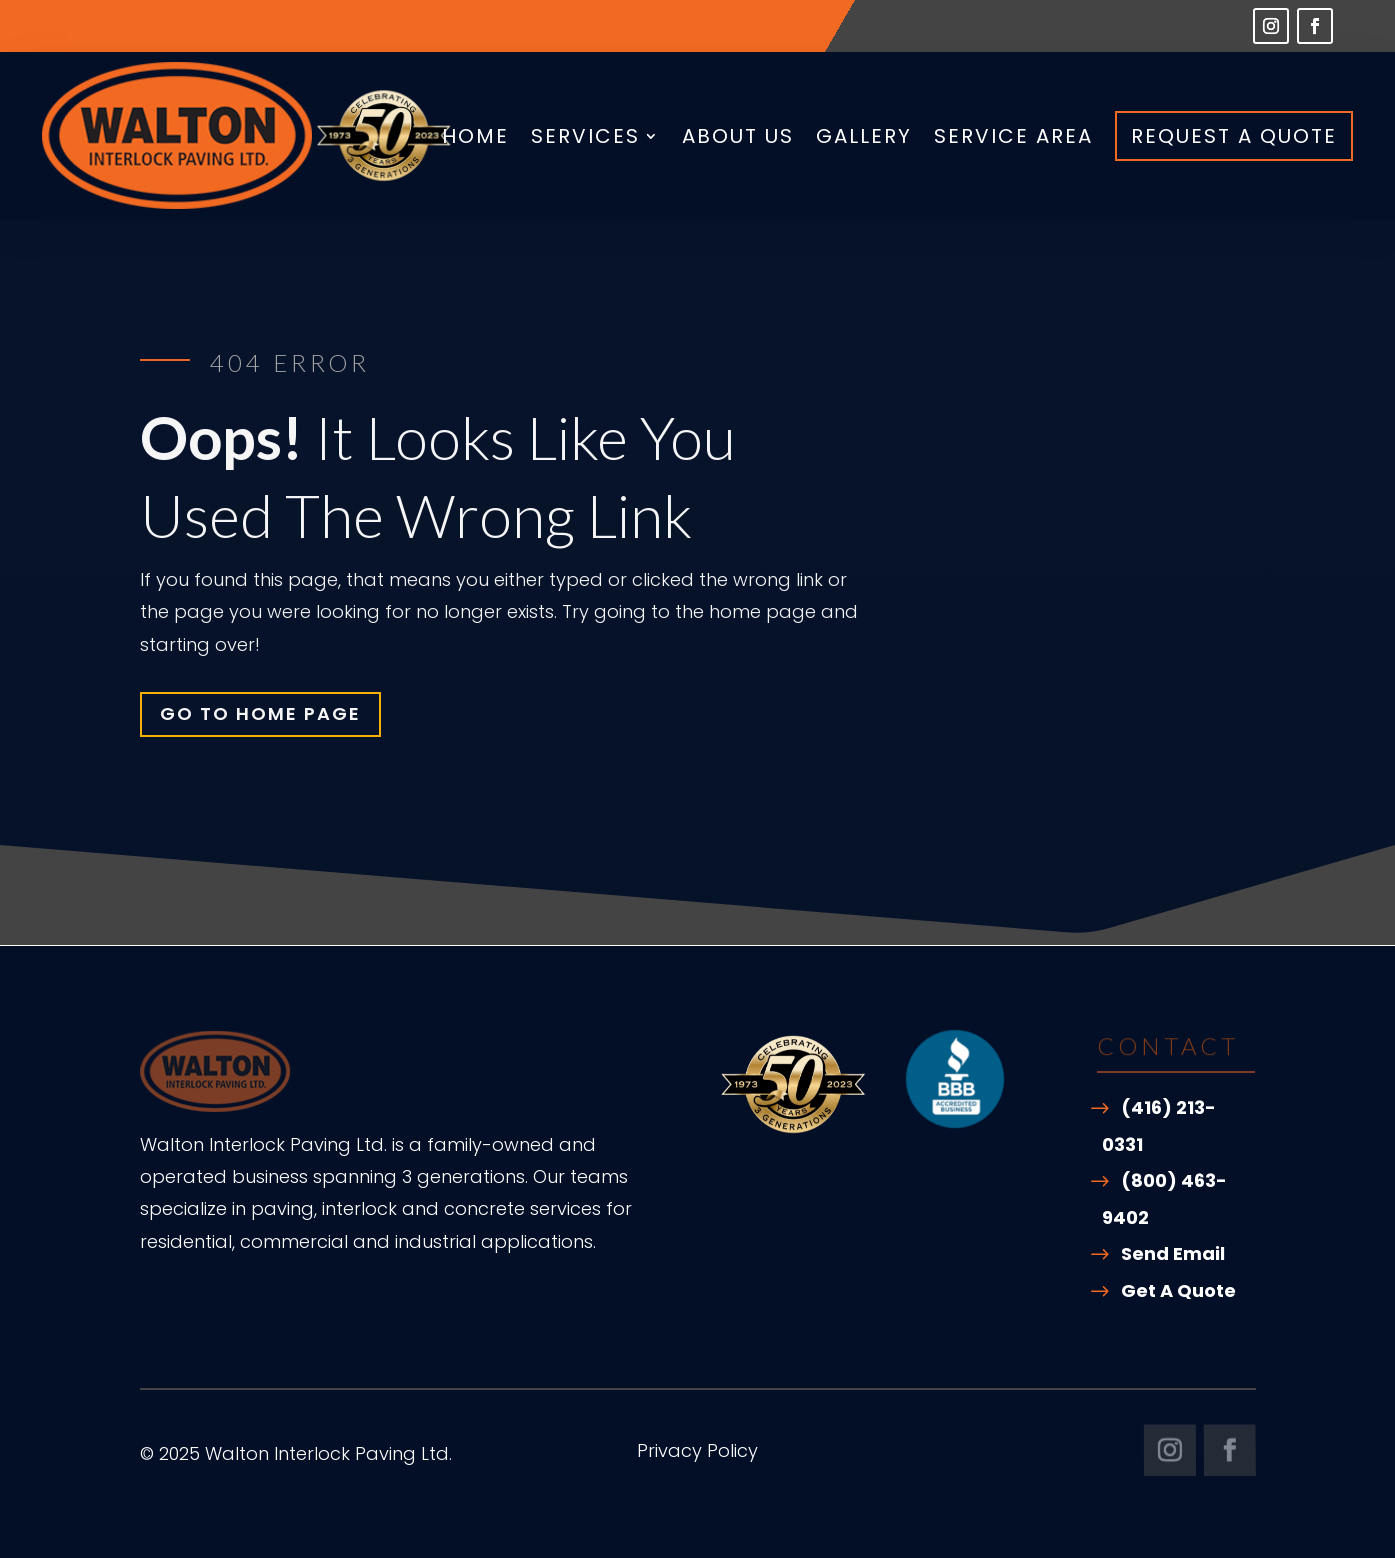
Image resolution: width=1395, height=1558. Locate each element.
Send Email (1173, 1253)
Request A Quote (1234, 136)
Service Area (1013, 136)
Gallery (864, 136)
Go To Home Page (260, 713)
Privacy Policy (697, 1453)
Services (585, 136)
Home (475, 136)
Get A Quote (1178, 1290)
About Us (738, 136)
